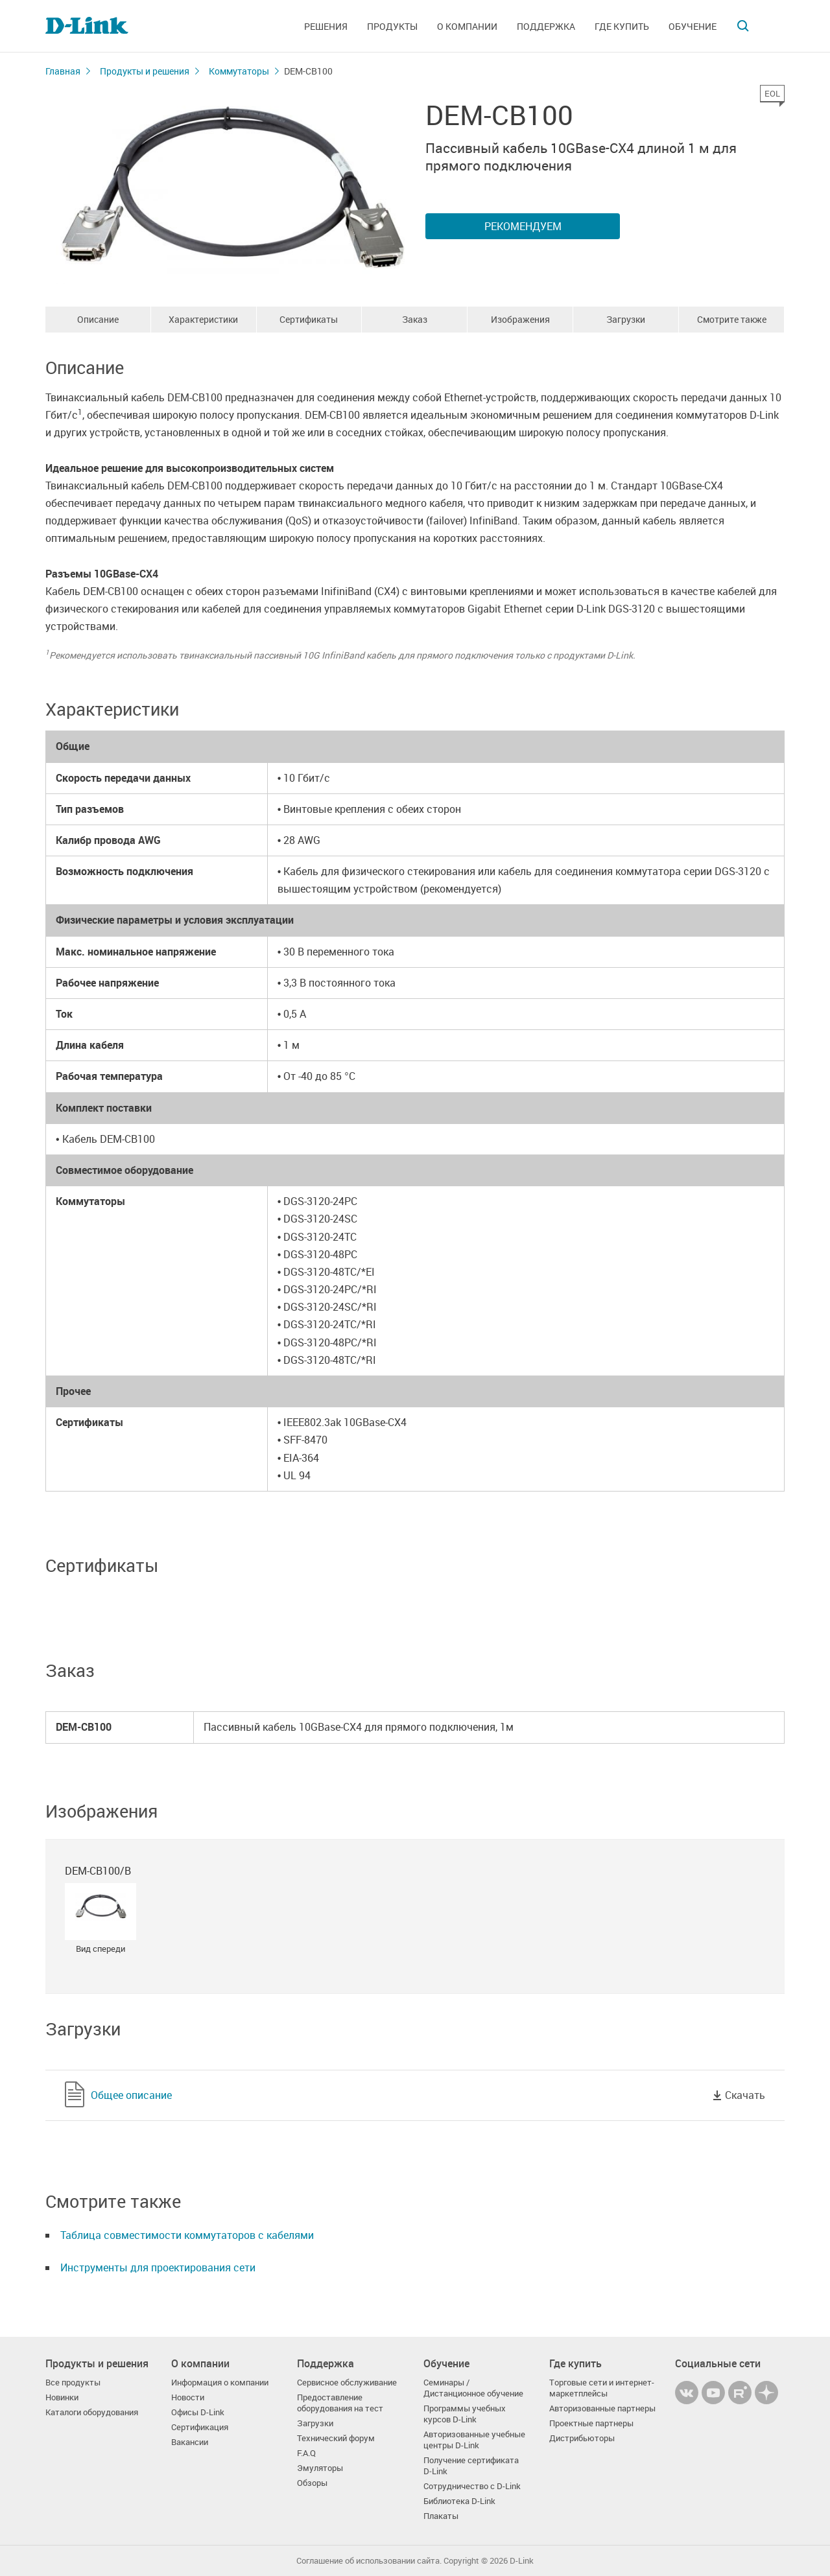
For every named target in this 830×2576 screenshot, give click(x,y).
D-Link (522, 2560)
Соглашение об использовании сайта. (369, 2560)
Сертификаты (308, 319)
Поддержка (546, 26)
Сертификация (199, 2427)
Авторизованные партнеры (602, 2408)
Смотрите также (731, 319)
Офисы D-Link (197, 2412)
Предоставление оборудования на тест (340, 2403)
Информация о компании (219, 2382)
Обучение (693, 26)
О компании (467, 26)
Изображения (520, 319)
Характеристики (203, 319)
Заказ (414, 319)
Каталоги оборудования (91, 2412)
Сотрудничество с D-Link (472, 2486)
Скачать (745, 2095)
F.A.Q (306, 2453)
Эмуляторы (320, 2468)
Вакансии (189, 2442)
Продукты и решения (144, 71)
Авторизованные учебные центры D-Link (474, 2440)
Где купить (622, 26)
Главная (62, 71)
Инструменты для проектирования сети (157, 2267)
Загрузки (625, 319)
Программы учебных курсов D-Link (464, 2414)
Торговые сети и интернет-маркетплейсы (601, 2388)
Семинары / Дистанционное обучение (473, 2388)
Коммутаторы (239, 71)
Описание (98, 319)
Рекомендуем (523, 226)
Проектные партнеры (591, 2423)
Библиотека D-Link (459, 2501)
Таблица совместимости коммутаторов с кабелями (187, 2235)
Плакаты (440, 2516)
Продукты (392, 26)
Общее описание (131, 2095)
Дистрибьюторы (582, 2438)
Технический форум (336, 2438)
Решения (326, 26)
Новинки (61, 2397)
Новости (187, 2397)
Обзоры (312, 2482)
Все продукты (73, 2382)
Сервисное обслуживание (347, 2382)
